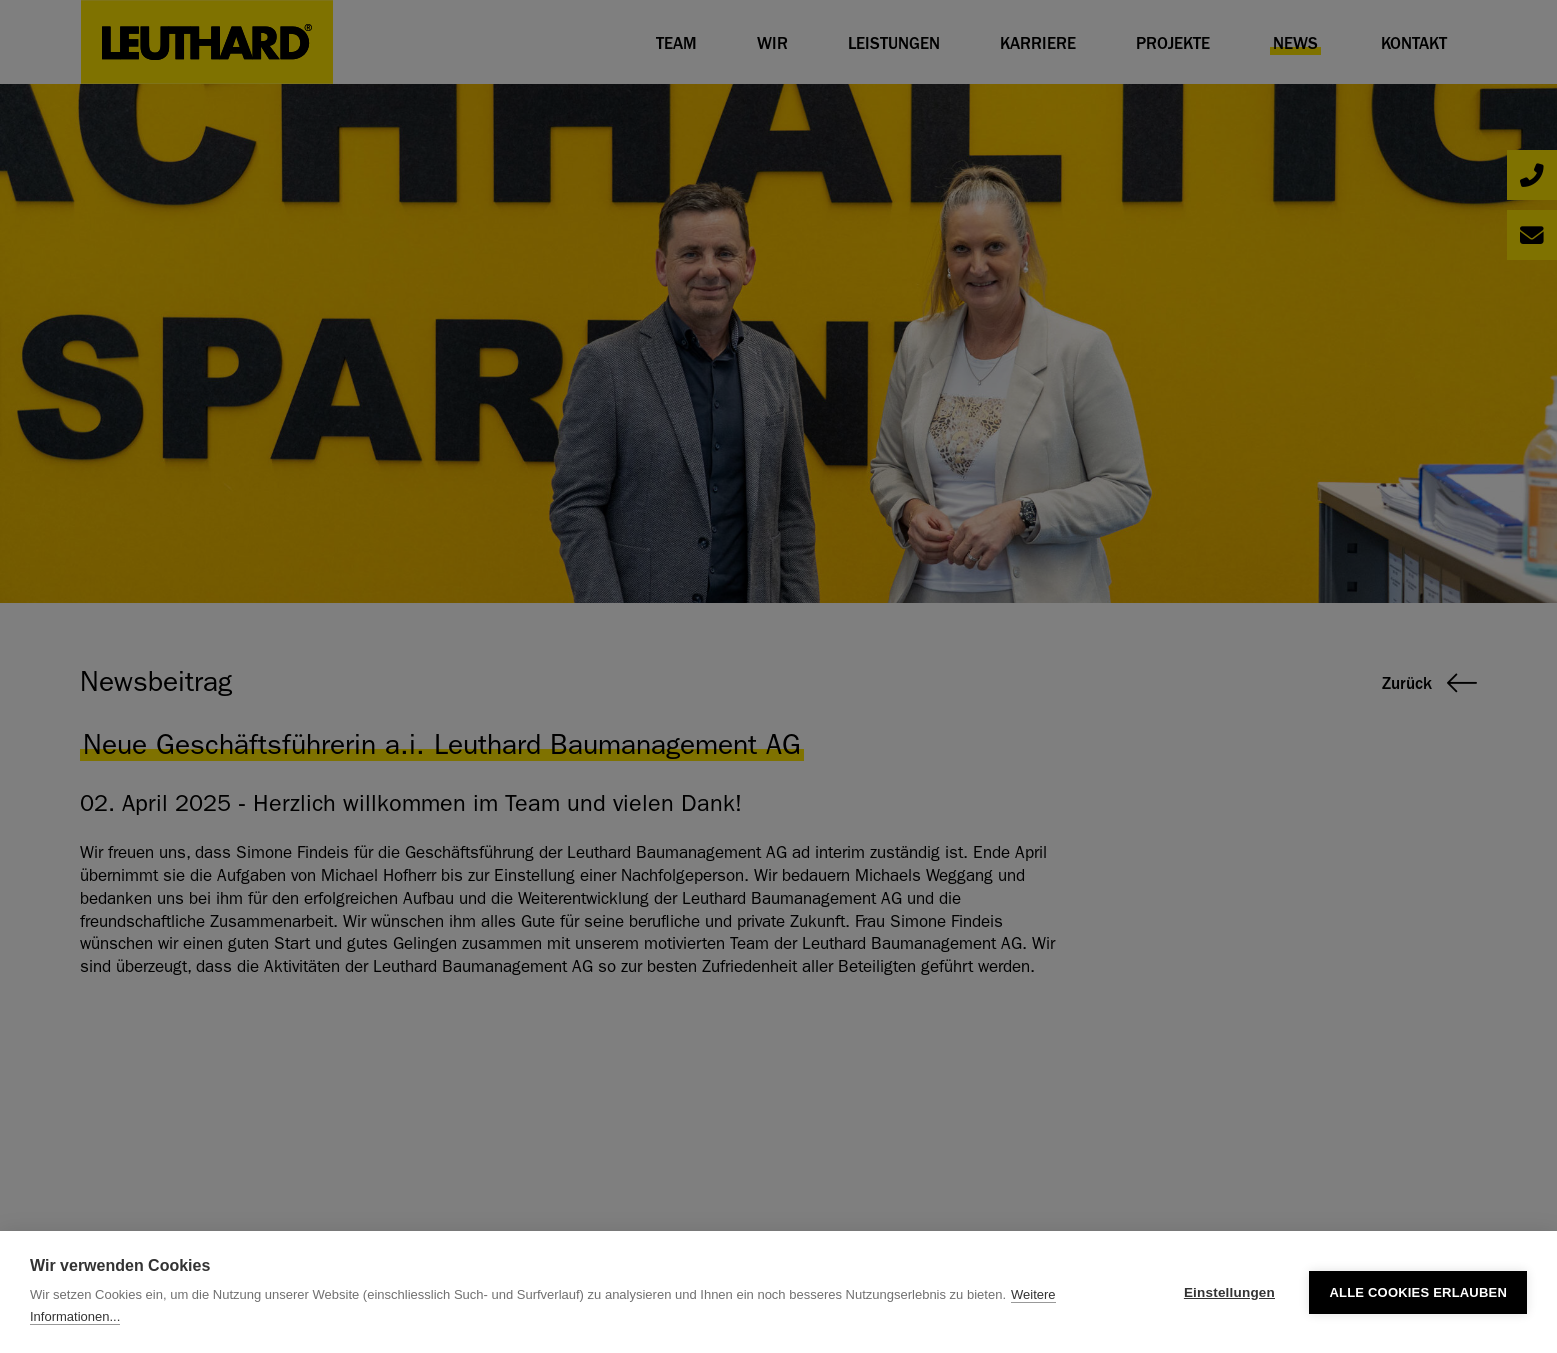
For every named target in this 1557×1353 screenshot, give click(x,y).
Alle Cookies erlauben (1418, 1292)
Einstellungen (1229, 1292)
